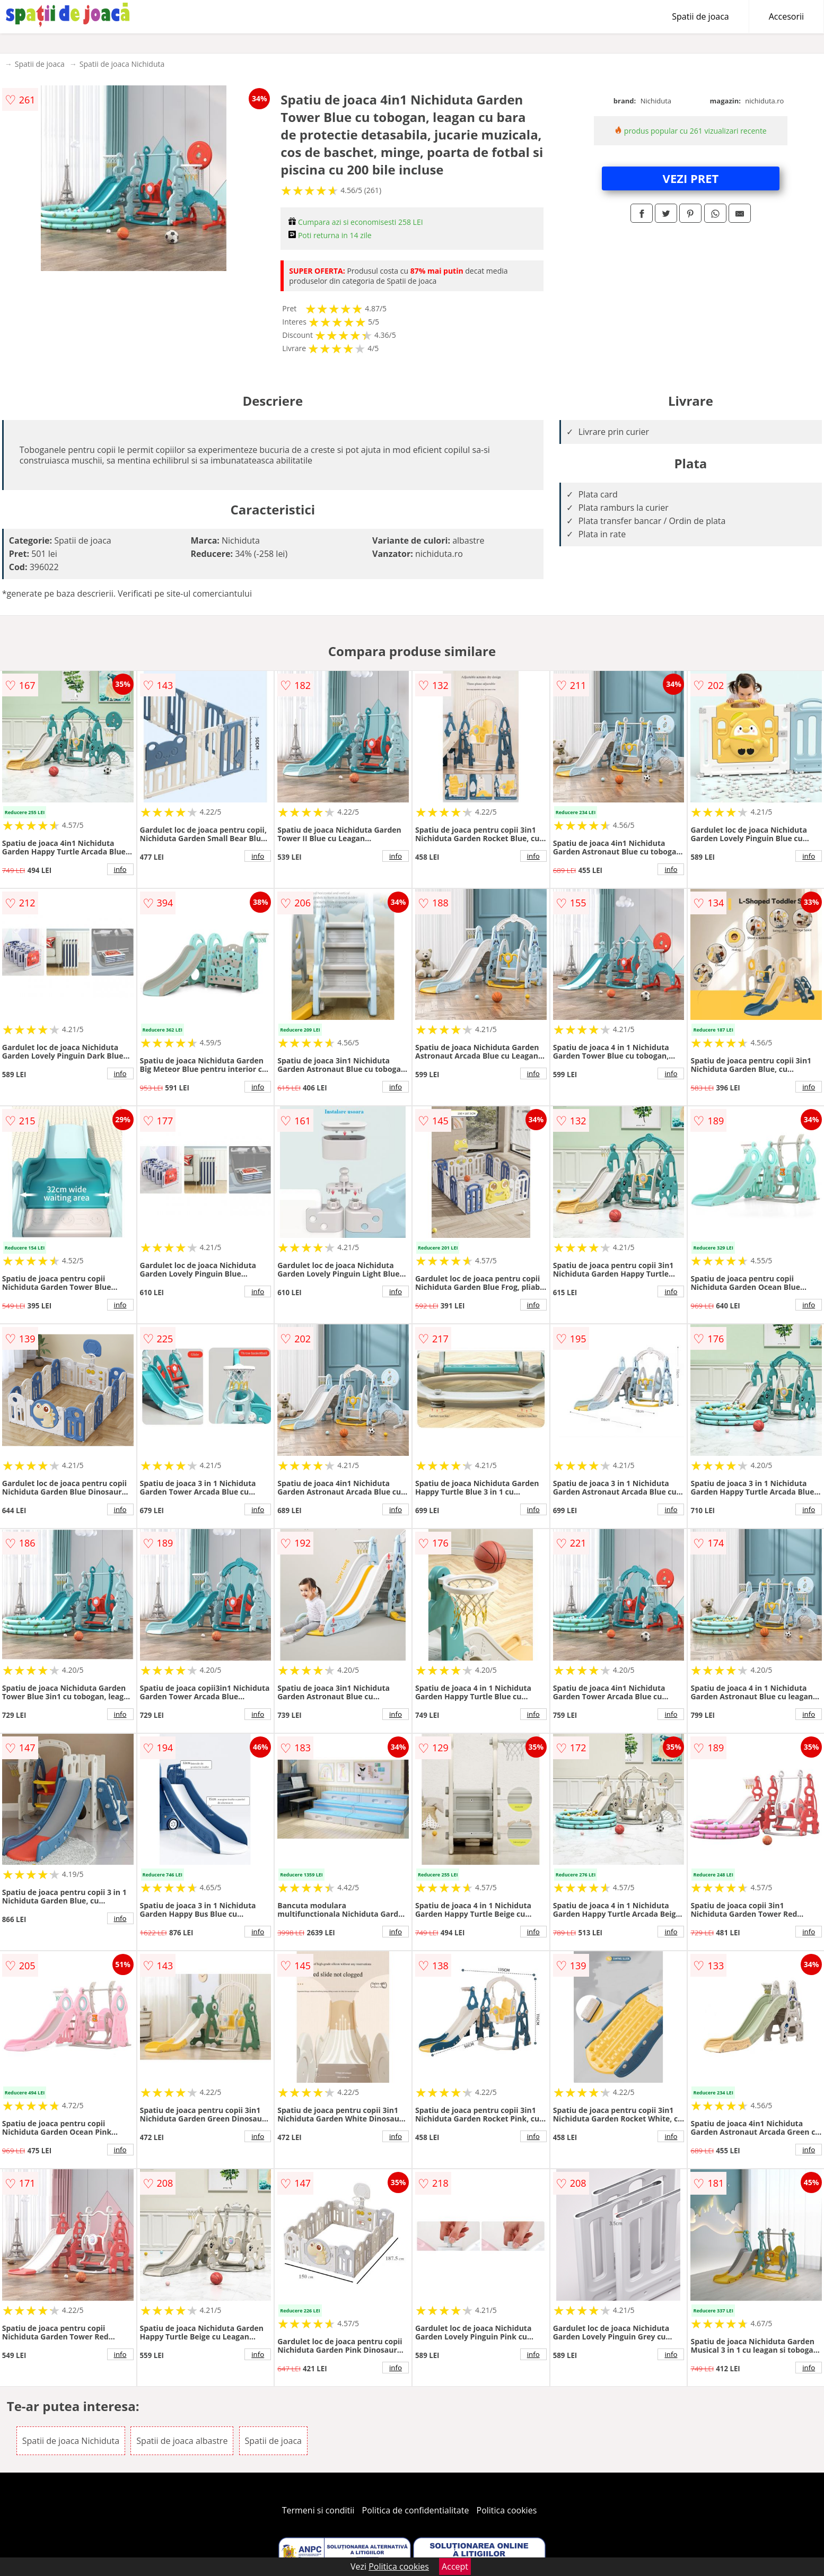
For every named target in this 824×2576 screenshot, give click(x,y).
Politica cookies (507, 2510)
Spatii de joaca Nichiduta (122, 64)
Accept (455, 2566)
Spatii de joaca (700, 16)
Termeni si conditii (318, 2510)
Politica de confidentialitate (415, 2510)
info (120, 869)
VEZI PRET (691, 178)
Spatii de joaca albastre (181, 2441)
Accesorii (786, 16)
